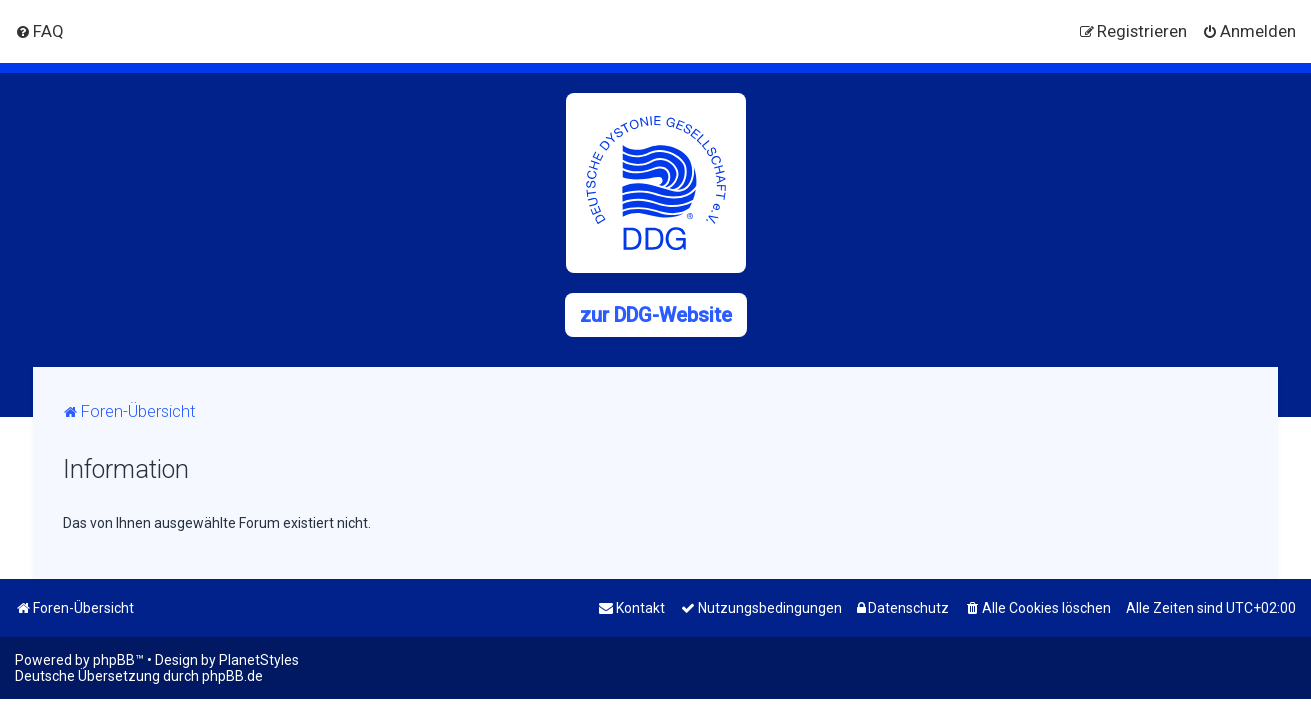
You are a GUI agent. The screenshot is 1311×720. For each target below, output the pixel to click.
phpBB (114, 660)
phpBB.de (232, 676)
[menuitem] (39, 31)
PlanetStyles (259, 660)
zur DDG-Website (656, 315)
